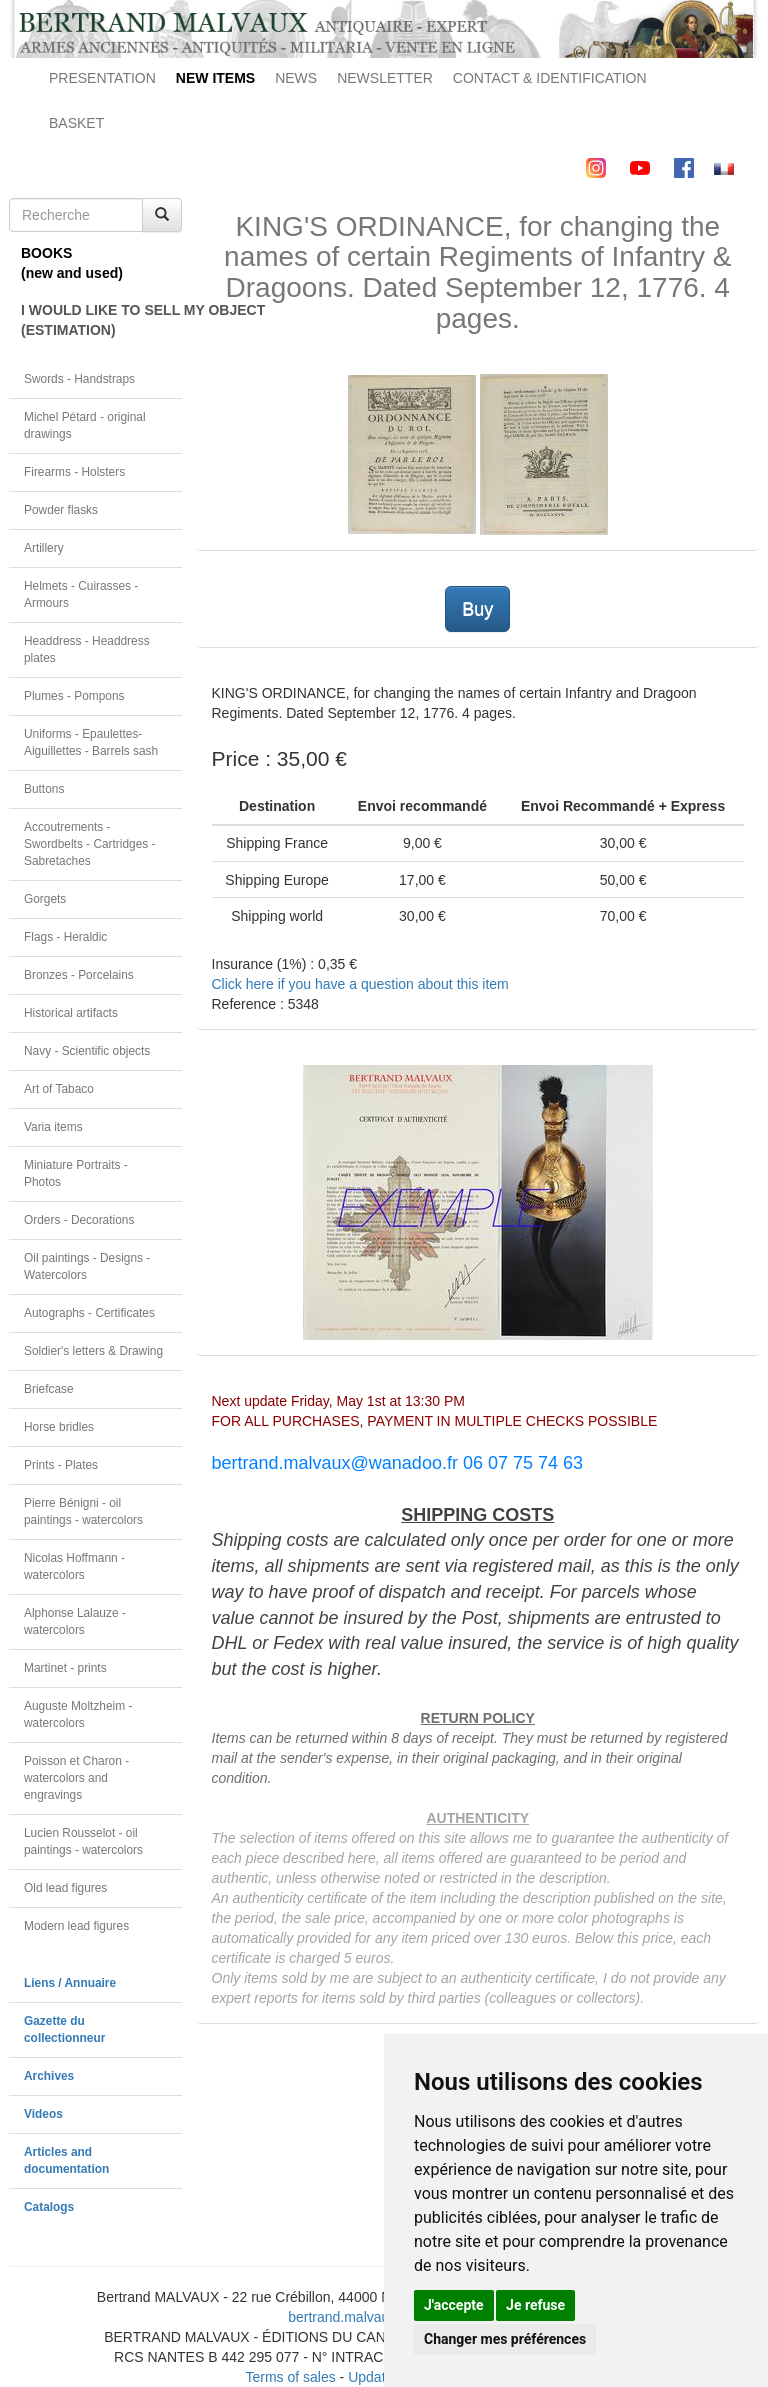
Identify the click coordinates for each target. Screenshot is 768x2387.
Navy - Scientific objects (87, 1051)
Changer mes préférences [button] (505, 2339)
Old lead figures (65, 1888)
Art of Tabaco (59, 1089)
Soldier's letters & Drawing (93, 1351)
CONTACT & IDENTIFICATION (550, 78)
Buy (477, 609)
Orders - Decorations (79, 1220)
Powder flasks (61, 510)
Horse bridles (59, 1427)
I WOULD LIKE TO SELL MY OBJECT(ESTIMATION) (101, 320)
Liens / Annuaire (70, 1983)
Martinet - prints (65, 1668)
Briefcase (49, 1389)
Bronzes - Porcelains (79, 975)
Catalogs (49, 2207)
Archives (49, 2076)
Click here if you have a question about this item (360, 984)
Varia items (53, 1127)
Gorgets (45, 899)
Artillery (44, 548)
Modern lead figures (76, 1926)
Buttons (44, 789)
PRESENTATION (102, 78)
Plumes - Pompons (74, 696)
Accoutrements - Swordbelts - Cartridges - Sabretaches (90, 844)
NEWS (296, 78)
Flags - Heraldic (65, 937)
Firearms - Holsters (74, 472)
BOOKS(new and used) (72, 263)
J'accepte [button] (454, 2305)
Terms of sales (290, 2377)
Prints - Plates (61, 1465)
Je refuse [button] (535, 2305)
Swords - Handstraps (79, 379)
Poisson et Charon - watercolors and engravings (76, 1778)
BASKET (76, 123)
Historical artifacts (71, 1013)
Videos (43, 2114)
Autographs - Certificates (89, 1313)
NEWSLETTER (385, 78)
